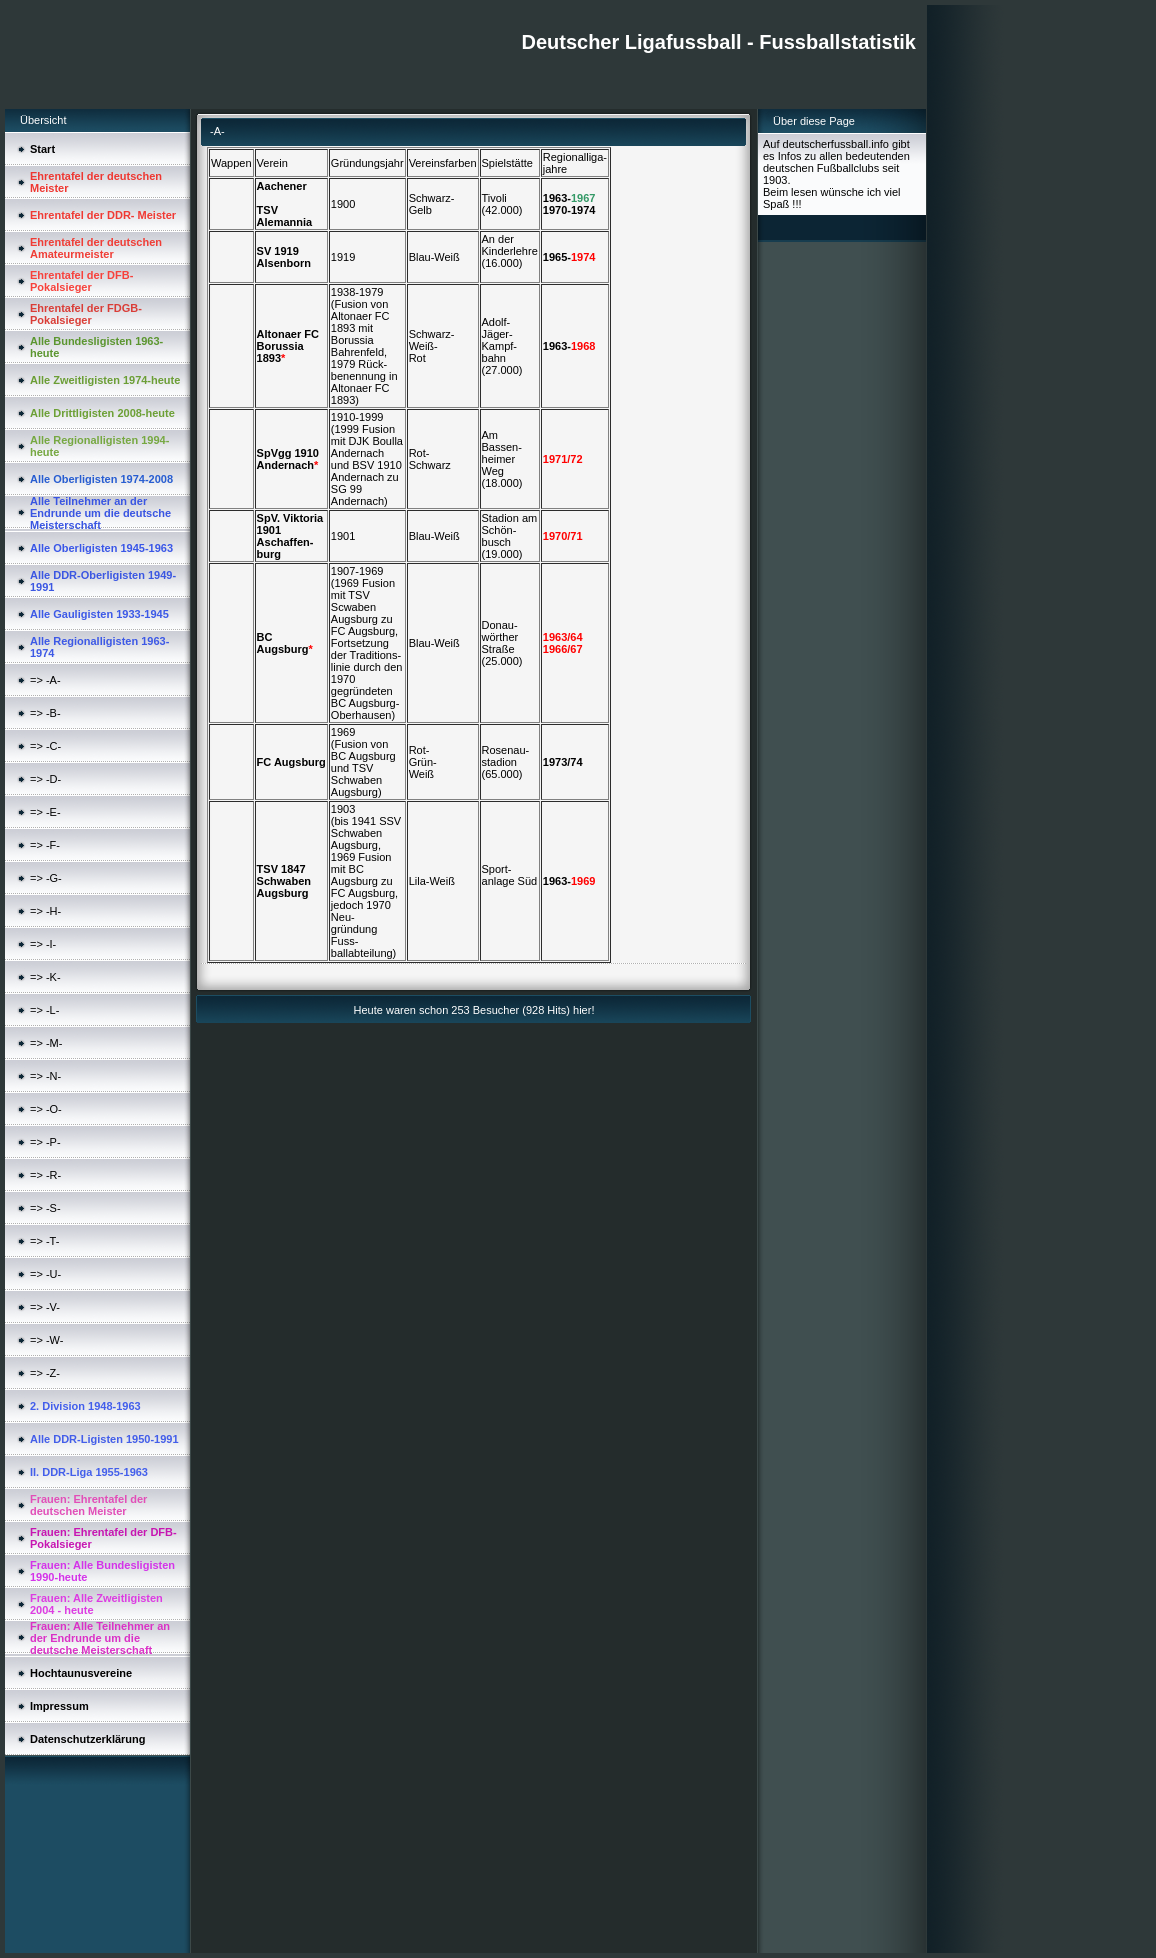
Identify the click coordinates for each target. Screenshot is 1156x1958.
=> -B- (45, 713)
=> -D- (45, 779)
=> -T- (44, 1241)
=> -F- (45, 845)
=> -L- (44, 1010)
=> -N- (45, 1076)
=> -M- (46, 1043)
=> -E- (45, 812)
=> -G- (46, 878)
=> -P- (45, 1142)
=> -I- (43, 944)
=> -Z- (45, 1373)
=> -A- (45, 680)
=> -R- (45, 1175)
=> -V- (45, 1307)
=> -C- (45, 746)
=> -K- (45, 977)
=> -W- (46, 1340)
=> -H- (45, 911)
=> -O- (46, 1109)
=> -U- (45, 1274)
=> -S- (45, 1208)
